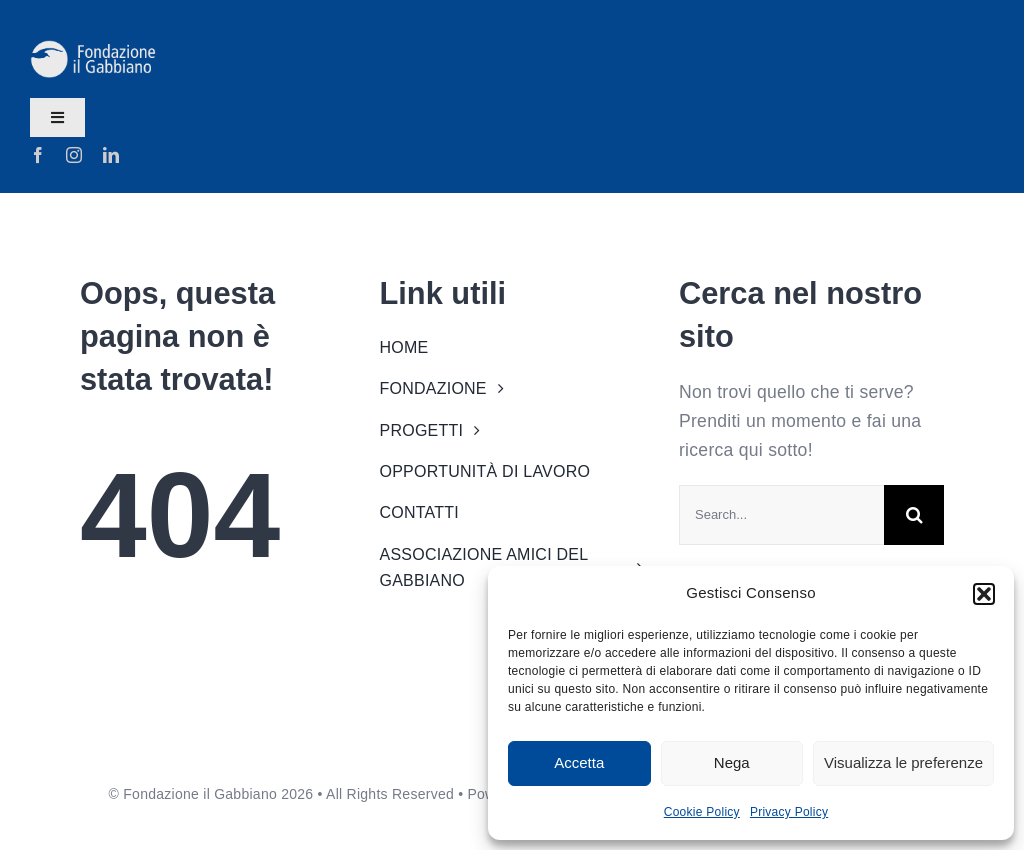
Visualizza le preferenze (903, 762)
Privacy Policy (789, 812)
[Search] (914, 515)
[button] (984, 594)
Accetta (579, 762)
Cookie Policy (702, 812)
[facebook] (38, 155)
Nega (732, 762)
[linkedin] (111, 155)
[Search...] (781, 515)
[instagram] (74, 155)
